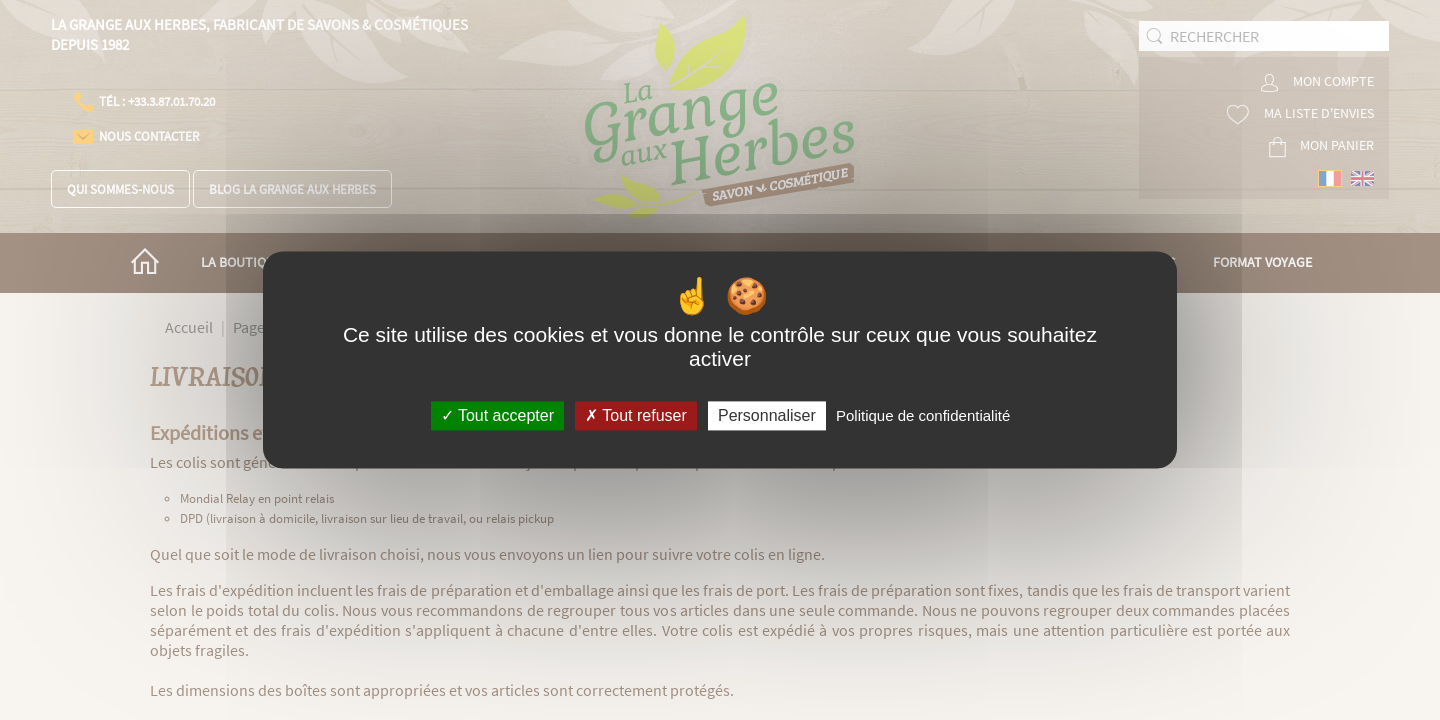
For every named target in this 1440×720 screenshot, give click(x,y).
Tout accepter (497, 415)
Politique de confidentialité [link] (923, 415)
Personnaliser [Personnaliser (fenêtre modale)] (767, 415)
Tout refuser (636, 415)
